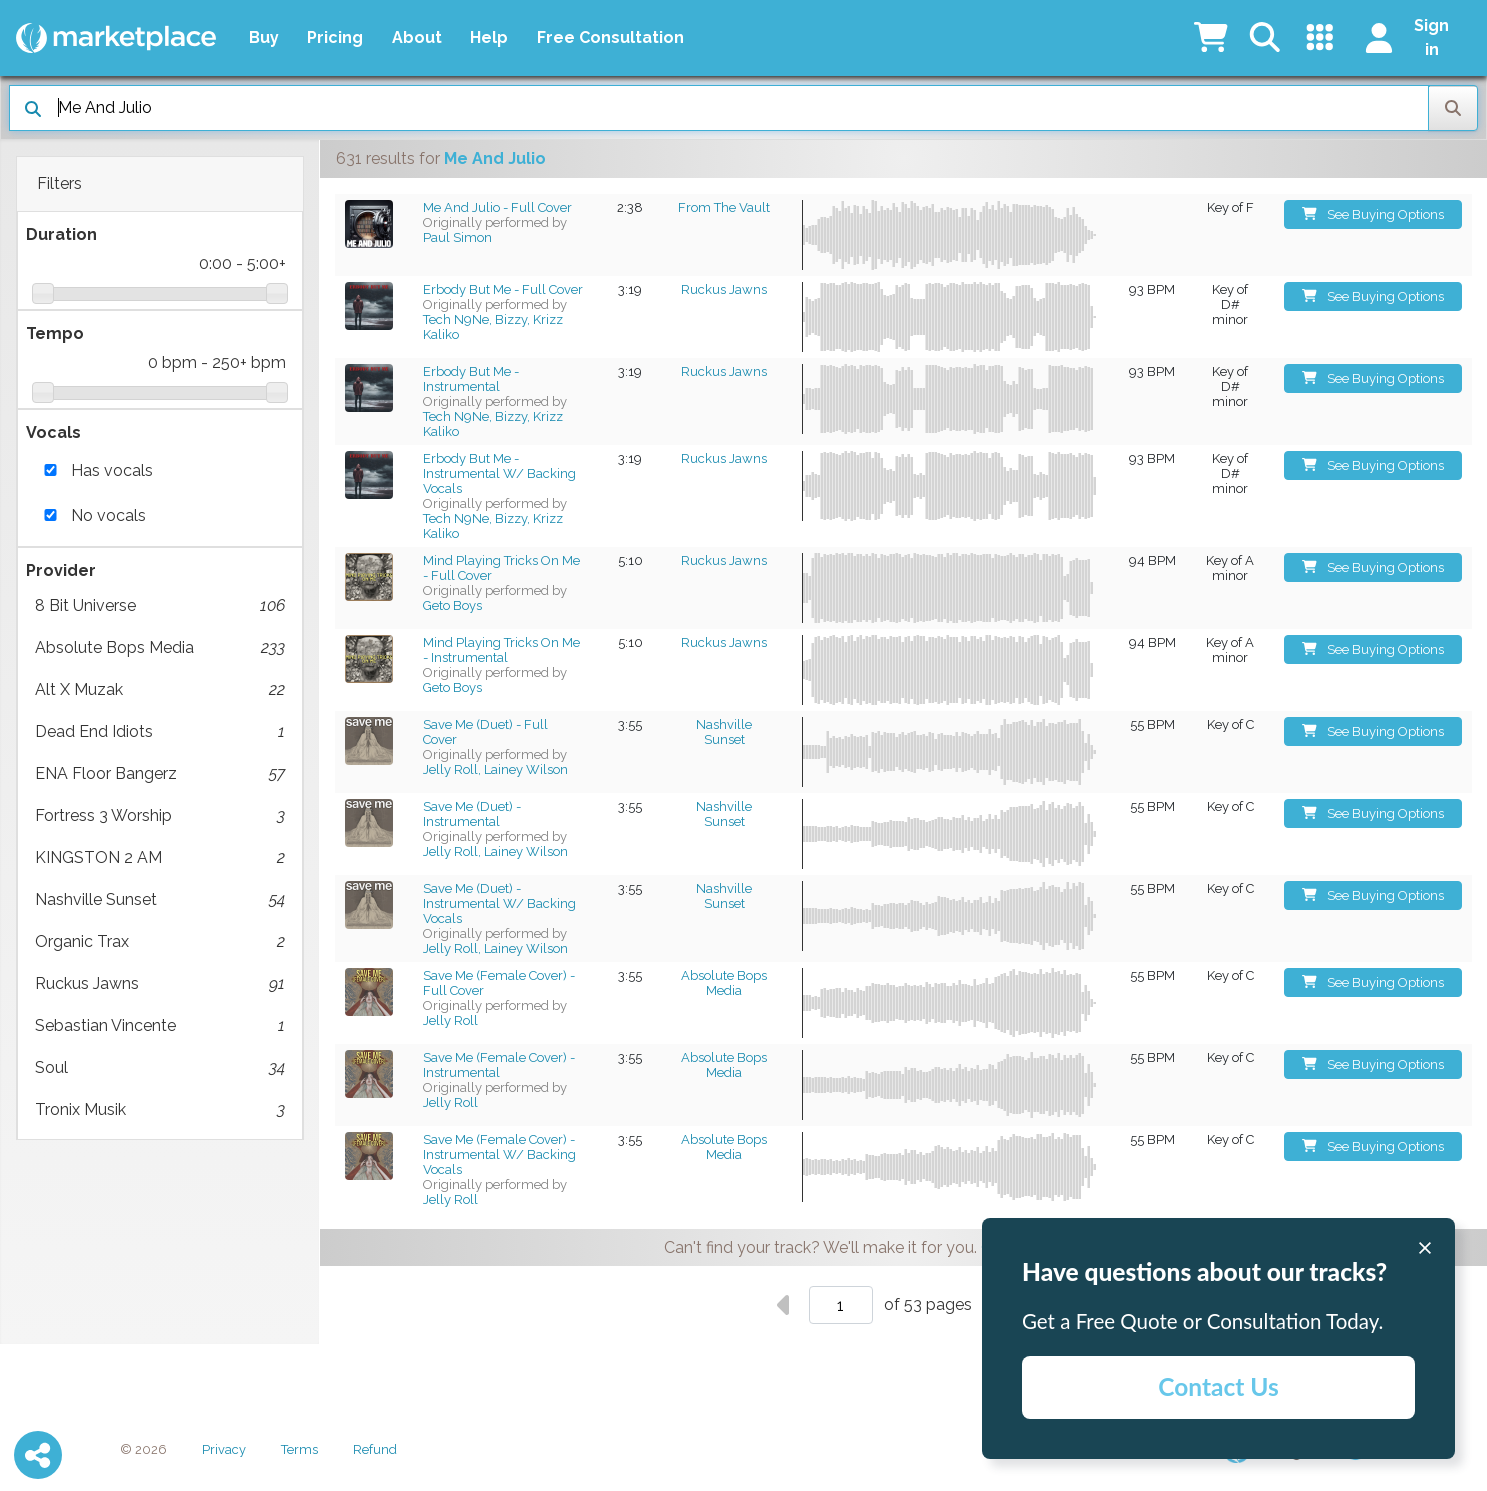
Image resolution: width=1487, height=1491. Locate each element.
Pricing (335, 37)
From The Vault (724, 207)
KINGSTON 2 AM (160, 858)
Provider (61, 570)
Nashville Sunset (160, 900)
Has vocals (112, 470)
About (417, 37)
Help (489, 37)
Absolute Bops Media (160, 648)
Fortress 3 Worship (160, 816)
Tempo (55, 333)
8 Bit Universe (160, 606)
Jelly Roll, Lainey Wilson (495, 769)
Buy (264, 37)
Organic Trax (160, 942)
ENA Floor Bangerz (160, 774)
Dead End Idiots (160, 732)
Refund (375, 1449)
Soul (160, 1068)
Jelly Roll (450, 1020)
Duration (61, 234)
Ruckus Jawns (160, 984)
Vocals (53, 432)
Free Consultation (610, 37)
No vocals (108, 515)
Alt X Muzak (160, 690)
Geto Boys (452, 605)
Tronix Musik (160, 1110)
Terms (299, 1449)
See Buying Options (1373, 214)
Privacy (224, 1449)
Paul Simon (457, 237)
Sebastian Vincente (160, 1026)
